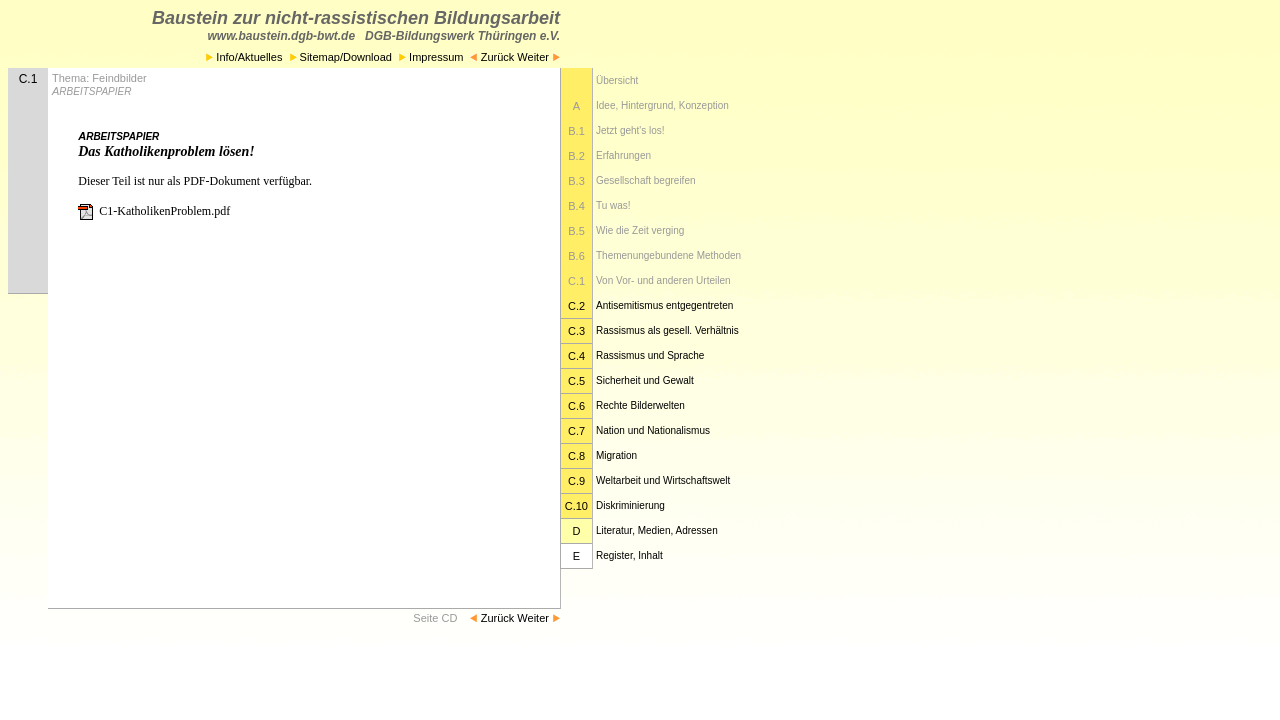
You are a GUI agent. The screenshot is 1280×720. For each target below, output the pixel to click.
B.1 (576, 131)
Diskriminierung (630, 505)
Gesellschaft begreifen (646, 180)
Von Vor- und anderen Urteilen (663, 280)
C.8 (576, 456)
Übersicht (617, 80)
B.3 (576, 181)
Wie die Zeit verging (640, 230)
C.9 (576, 481)
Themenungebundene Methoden (668, 255)
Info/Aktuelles (243, 57)
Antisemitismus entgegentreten (664, 305)
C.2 (576, 306)
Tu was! (613, 205)
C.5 (576, 381)
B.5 (576, 231)
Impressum (432, 57)
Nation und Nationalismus (653, 430)
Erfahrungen (623, 155)
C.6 (576, 406)
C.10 (576, 506)
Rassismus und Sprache (650, 355)
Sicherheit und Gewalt (645, 380)
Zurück (492, 57)
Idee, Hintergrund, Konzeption (662, 105)
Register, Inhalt (629, 555)
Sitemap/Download (340, 57)
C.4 (576, 356)
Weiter (538, 57)
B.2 (576, 156)
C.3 (576, 331)
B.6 (576, 256)
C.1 (576, 281)
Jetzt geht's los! (630, 130)
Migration (616, 455)
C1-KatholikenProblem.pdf (154, 211)
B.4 (576, 206)
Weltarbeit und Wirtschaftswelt (663, 480)
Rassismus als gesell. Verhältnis (667, 330)
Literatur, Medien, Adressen (657, 530)
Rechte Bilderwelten (640, 405)
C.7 (576, 431)
